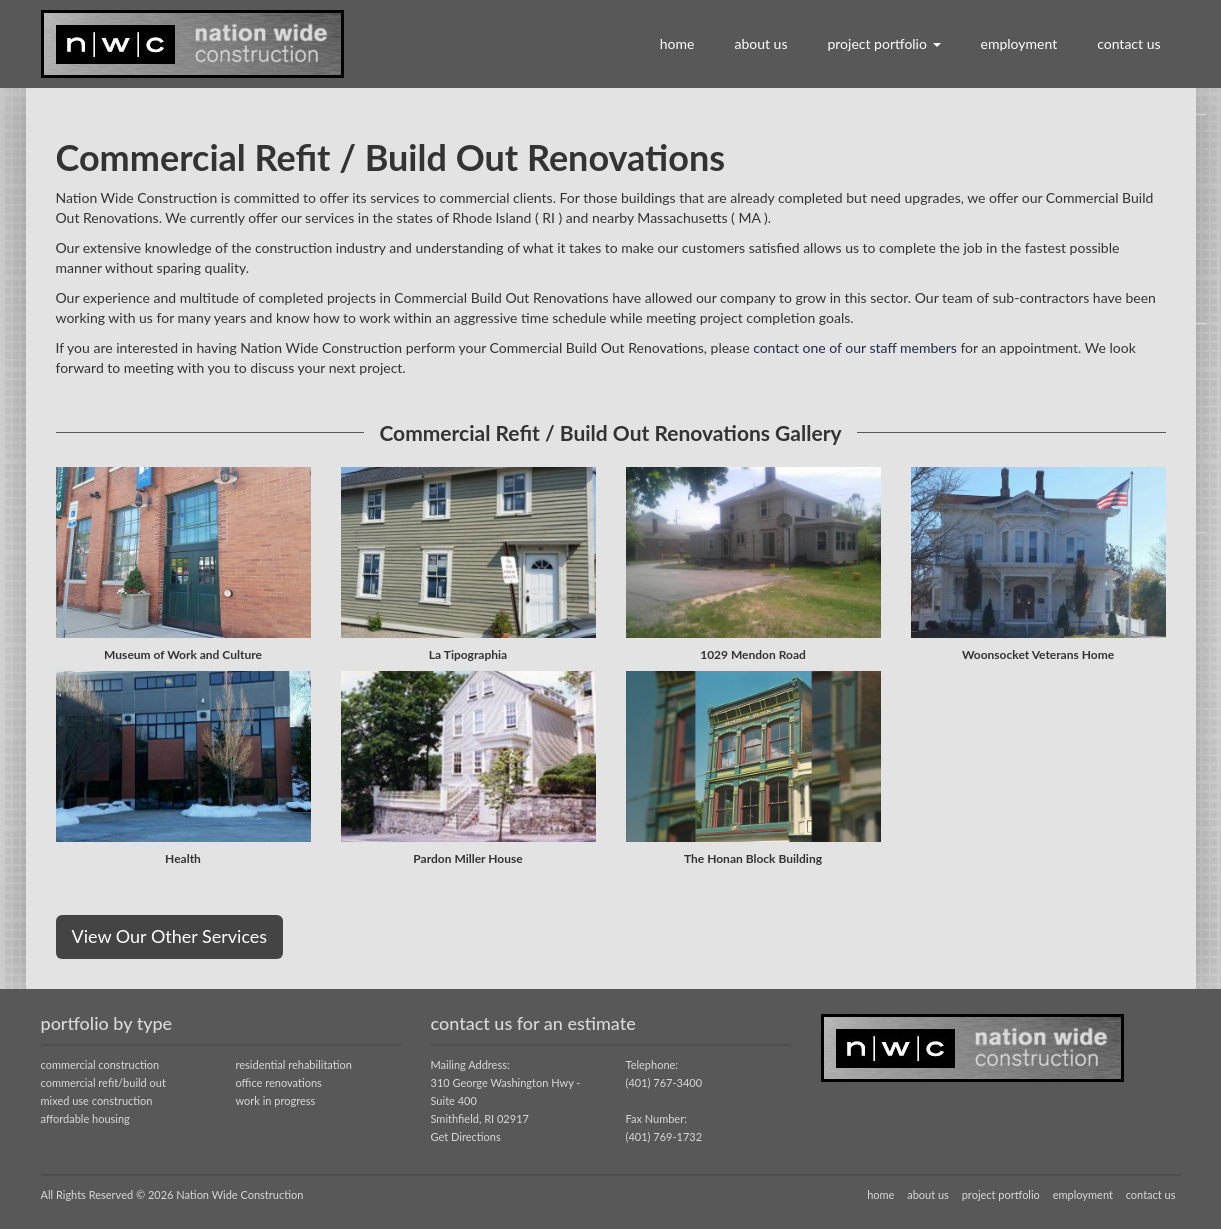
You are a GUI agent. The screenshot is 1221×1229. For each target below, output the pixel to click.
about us (760, 43)
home (677, 43)
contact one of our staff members (855, 347)
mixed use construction (97, 1100)
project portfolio (883, 43)
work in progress (276, 1100)
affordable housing (85, 1118)
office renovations (279, 1082)
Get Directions (466, 1136)
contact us (1128, 43)
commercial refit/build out (103, 1082)
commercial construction (100, 1064)
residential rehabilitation (294, 1064)
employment (1019, 43)
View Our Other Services (170, 936)
